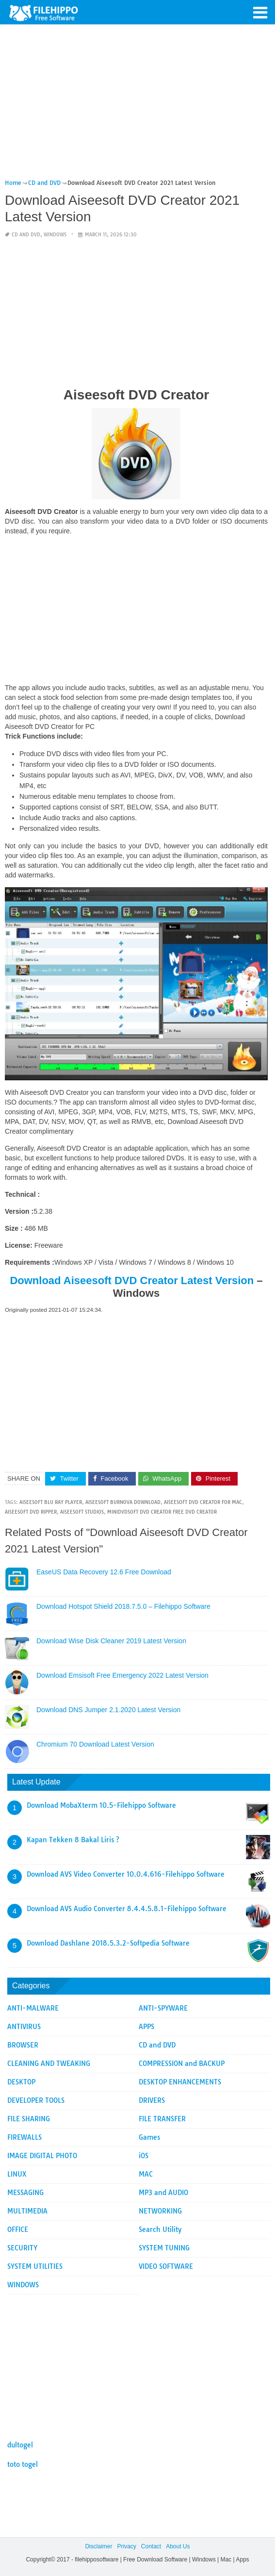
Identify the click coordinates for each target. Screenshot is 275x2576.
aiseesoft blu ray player (50, 1502)
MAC (146, 2174)
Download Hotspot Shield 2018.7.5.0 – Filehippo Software (123, 1606)
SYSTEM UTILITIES (35, 2266)
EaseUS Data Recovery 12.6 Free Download (103, 1572)
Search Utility (160, 2229)
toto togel (22, 2464)
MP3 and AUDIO (163, 2192)
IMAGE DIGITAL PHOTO (42, 2155)
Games (149, 2137)
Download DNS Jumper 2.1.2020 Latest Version (108, 1710)
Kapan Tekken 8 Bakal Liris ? (73, 1839)
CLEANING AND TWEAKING (48, 2063)
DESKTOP (21, 2082)
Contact (151, 2546)
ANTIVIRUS (24, 2026)
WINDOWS (55, 234)
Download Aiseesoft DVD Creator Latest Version (132, 1280)
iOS (143, 2155)
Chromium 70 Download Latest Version (95, 1744)
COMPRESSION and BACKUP (182, 2063)
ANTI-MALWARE (33, 2008)
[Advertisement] (136, 106)
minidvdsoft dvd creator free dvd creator (162, 1512)
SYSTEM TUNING (164, 2248)
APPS (146, 2026)
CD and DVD (26, 234)
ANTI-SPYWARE (163, 2008)
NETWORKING (160, 2211)
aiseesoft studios (82, 1512)
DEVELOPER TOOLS (36, 2100)
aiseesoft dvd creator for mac (203, 1502)
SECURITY (22, 2248)
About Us (178, 2546)
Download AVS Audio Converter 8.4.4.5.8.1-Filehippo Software (126, 1908)
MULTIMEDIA (27, 2211)
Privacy (126, 2546)
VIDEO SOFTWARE (166, 2266)
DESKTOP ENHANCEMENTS (180, 2082)
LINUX (17, 2174)
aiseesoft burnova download (123, 1502)
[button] (260, 11)
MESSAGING (25, 2192)
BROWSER (22, 2045)
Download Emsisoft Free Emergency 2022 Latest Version (122, 1675)
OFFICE (17, 2229)
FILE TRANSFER (162, 2118)
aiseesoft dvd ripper (31, 1512)
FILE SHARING (28, 2118)
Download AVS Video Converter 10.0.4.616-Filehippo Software (126, 1874)
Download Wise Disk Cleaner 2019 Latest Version (111, 1641)
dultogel (20, 2445)
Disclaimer (98, 2546)
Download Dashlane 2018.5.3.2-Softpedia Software (108, 1943)
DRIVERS (152, 2100)
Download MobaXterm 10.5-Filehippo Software (101, 1805)
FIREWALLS (24, 2137)
